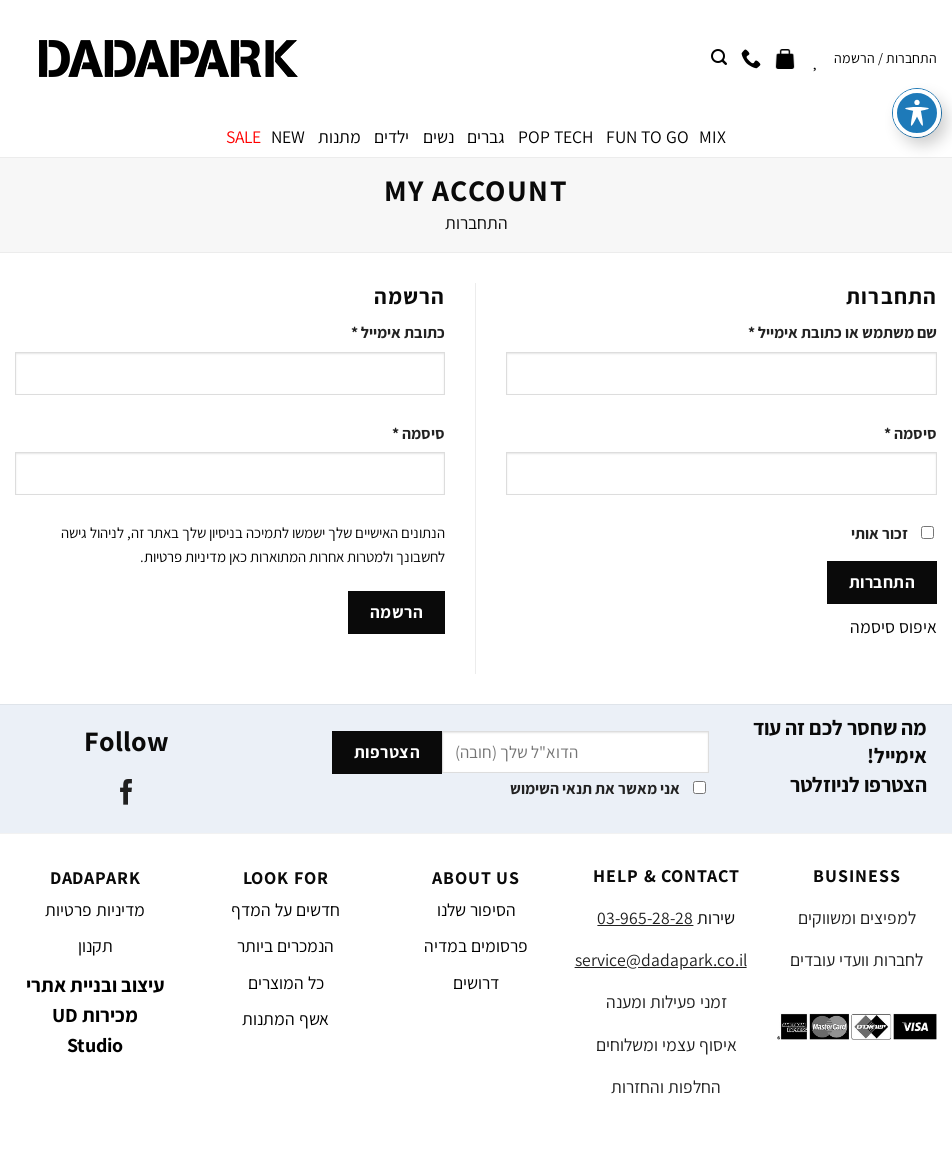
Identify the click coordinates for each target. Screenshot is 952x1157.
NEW (288, 136)
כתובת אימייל (398, 332)
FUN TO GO (647, 136)
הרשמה (397, 612)
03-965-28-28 (645, 917)
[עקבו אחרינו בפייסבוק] (126, 794)
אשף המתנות (285, 1018)
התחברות (882, 582)
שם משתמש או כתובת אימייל (842, 332)
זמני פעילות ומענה (666, 1001)
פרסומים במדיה (476, 945)
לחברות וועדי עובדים (856, 959)
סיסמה (910, 433)
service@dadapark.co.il (661, 959)
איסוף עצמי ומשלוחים (666, 1044)
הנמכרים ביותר (285, 945)
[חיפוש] (719, 57)
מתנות (339, 136)
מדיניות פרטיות (185, 556)
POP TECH (555, 136)
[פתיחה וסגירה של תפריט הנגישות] (917, 39)
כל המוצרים (286, 982)
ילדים (391, 136)
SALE (243, 136)
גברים (486, 136)
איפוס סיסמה (893, 626)
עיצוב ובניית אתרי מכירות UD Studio (95, 1015)
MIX (712, 136)
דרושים (476, 982)
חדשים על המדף (285, 909)
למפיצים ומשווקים (857, 917)
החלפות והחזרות (666, 1086)
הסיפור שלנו (476, 909)
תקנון (95, 945)
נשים (438, 136)
